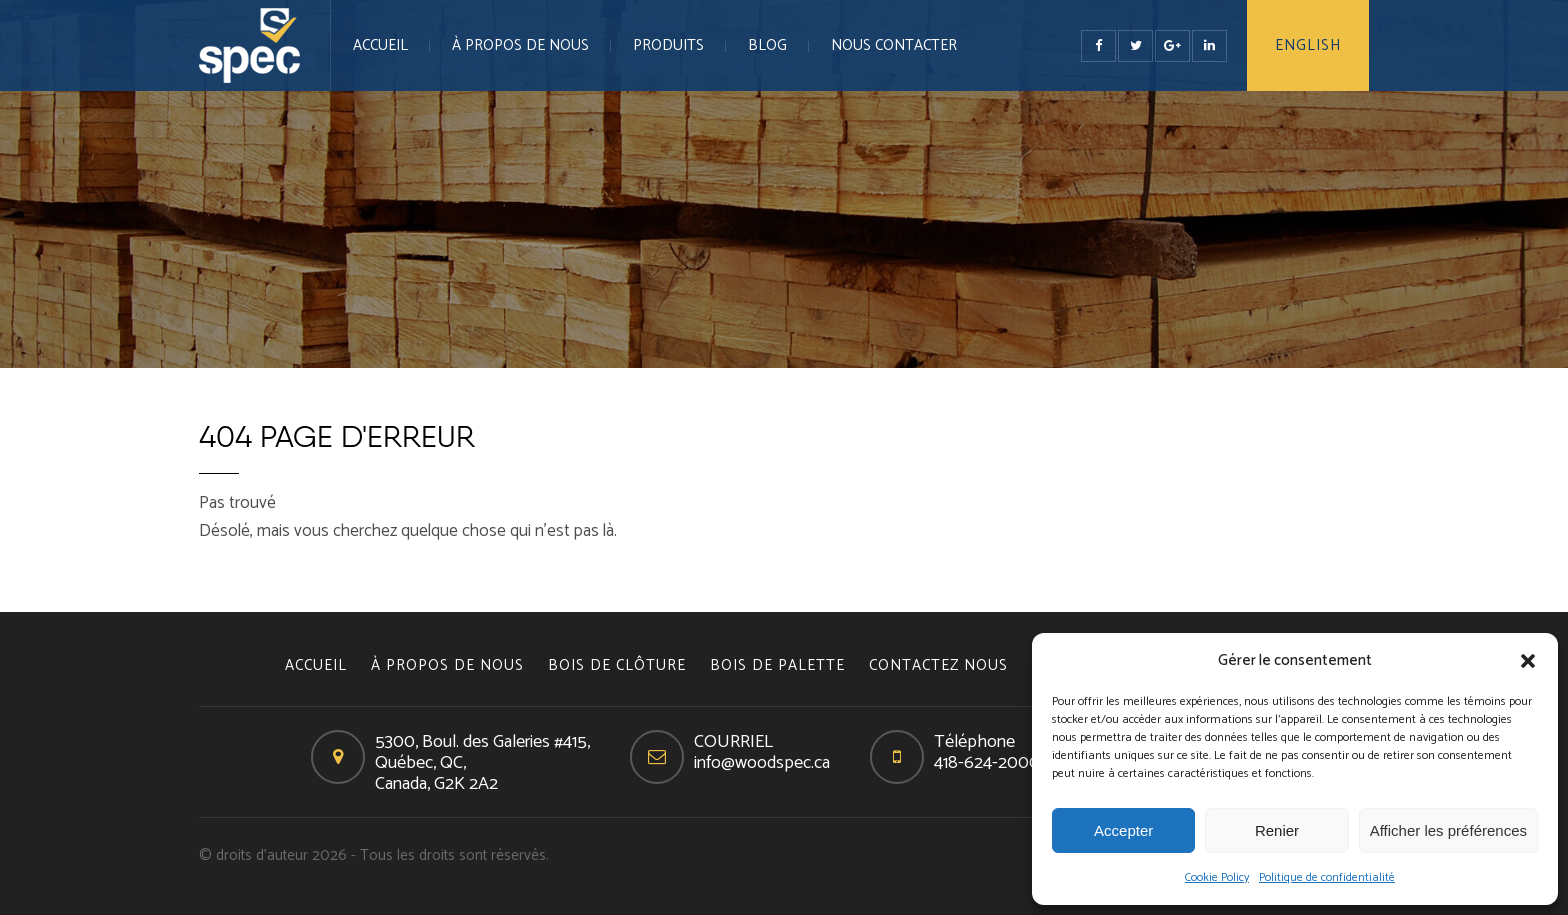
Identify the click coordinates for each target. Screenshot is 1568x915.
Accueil (380, 45)
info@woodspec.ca (762, 763)
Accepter (1123, 830)
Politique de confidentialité (1327, 877)
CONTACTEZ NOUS (938, 665)
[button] (1528, 661)
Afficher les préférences (1448, 830)
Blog (767, 45)
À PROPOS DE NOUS (520, 45)
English (1308, 45)
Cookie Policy (1217, 877)
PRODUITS (668, 45)
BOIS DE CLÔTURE (617, 665)
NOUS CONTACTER (894, 45)
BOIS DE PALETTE (777, 665)
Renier (1277, 830)
